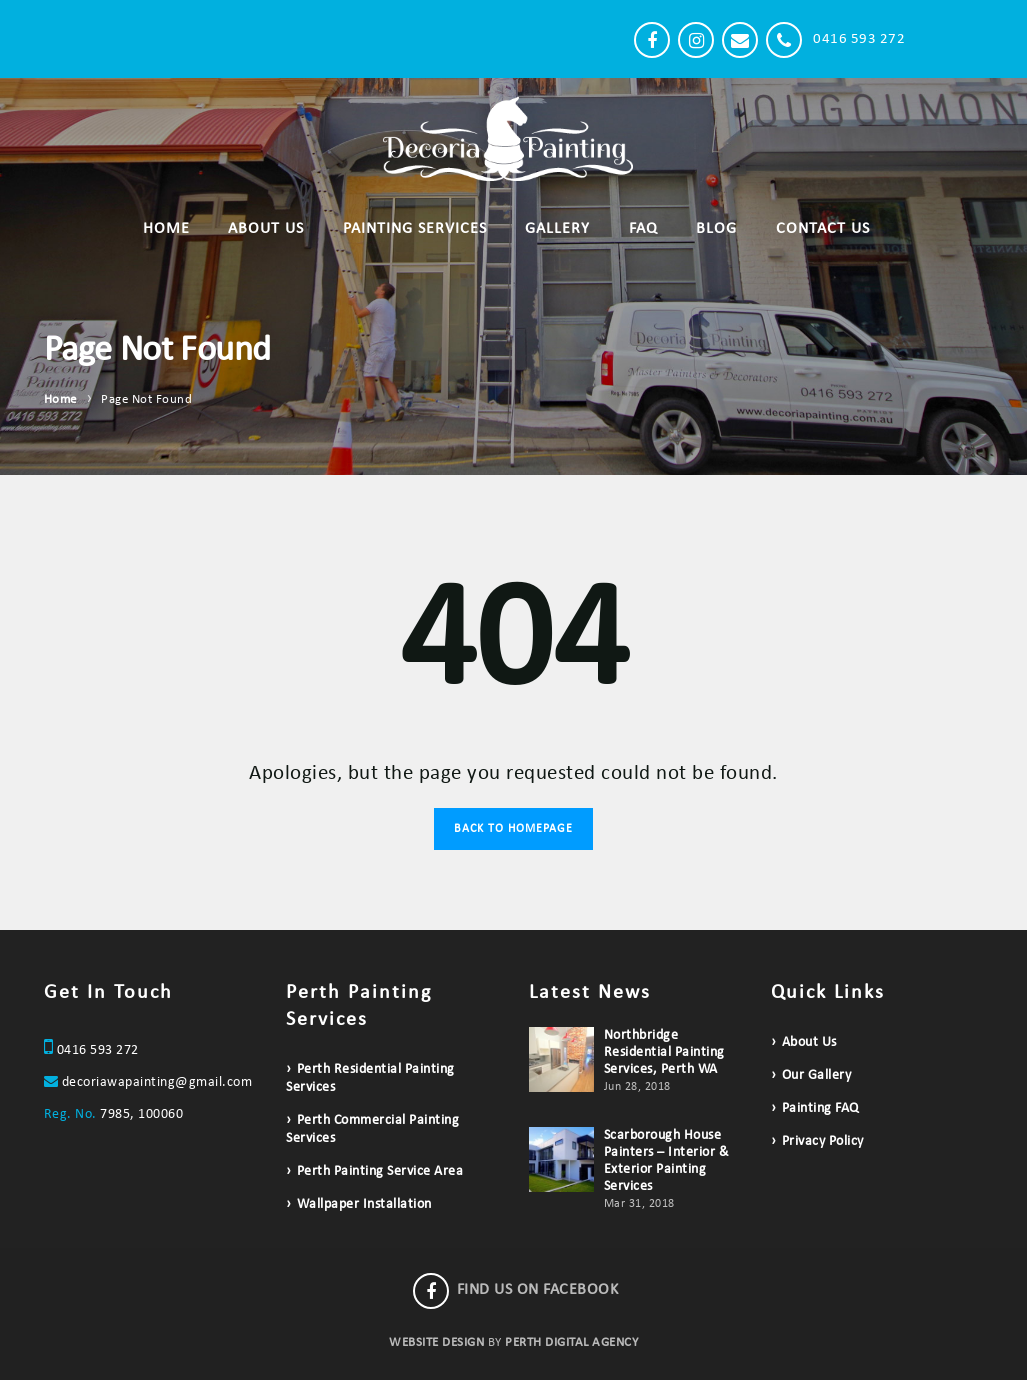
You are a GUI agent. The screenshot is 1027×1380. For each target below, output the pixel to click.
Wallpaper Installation (364, 1204)
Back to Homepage (513, 829)
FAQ (643, 229)
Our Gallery (817, 1075)
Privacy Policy (823, 1141)
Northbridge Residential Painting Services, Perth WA (664, 1052)
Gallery (557, 229)
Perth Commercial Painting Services (372, 1129)
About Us (266, 229)
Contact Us (823, 229)
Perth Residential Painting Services (370, 1078)
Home (166, 229)
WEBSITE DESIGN (436, 1342)
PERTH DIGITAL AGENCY (571, 1342)
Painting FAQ (820, 1108)
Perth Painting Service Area (380, 1171)
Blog (716, 229)
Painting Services (415, 229)
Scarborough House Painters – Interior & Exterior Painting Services (667, 1161)
